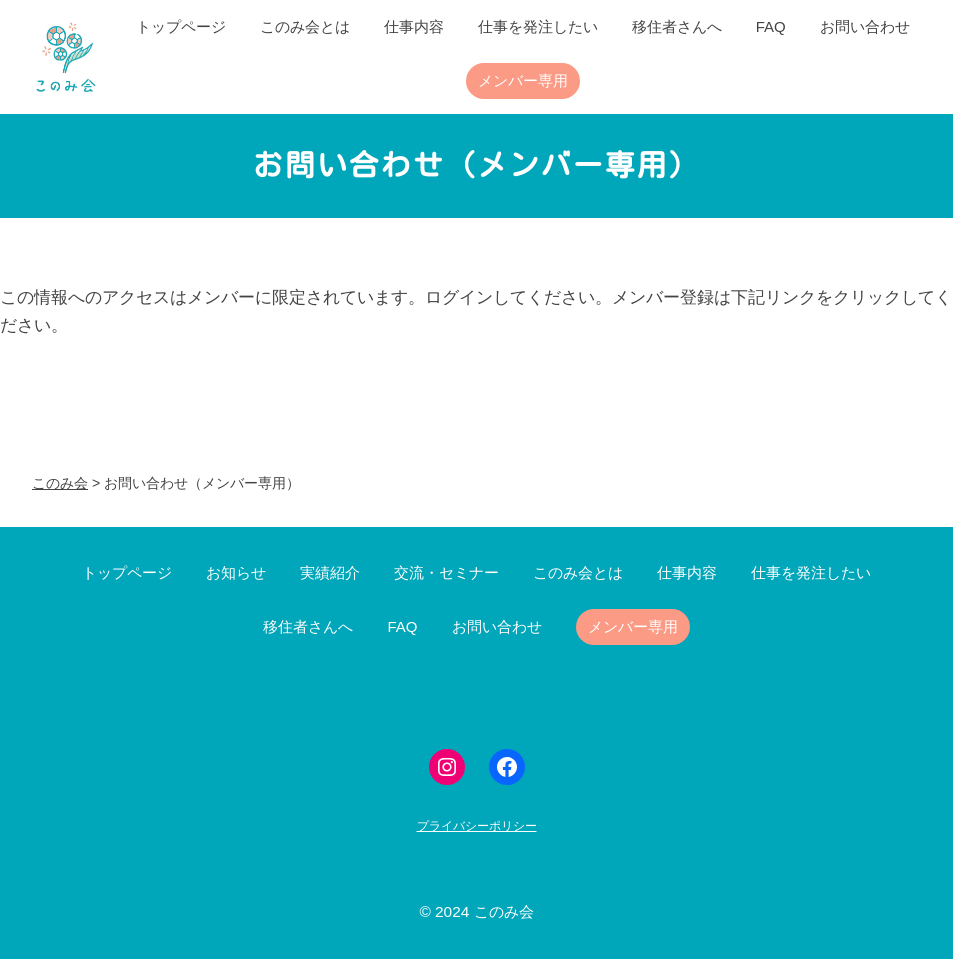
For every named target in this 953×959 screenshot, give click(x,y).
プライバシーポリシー (477, 826)
